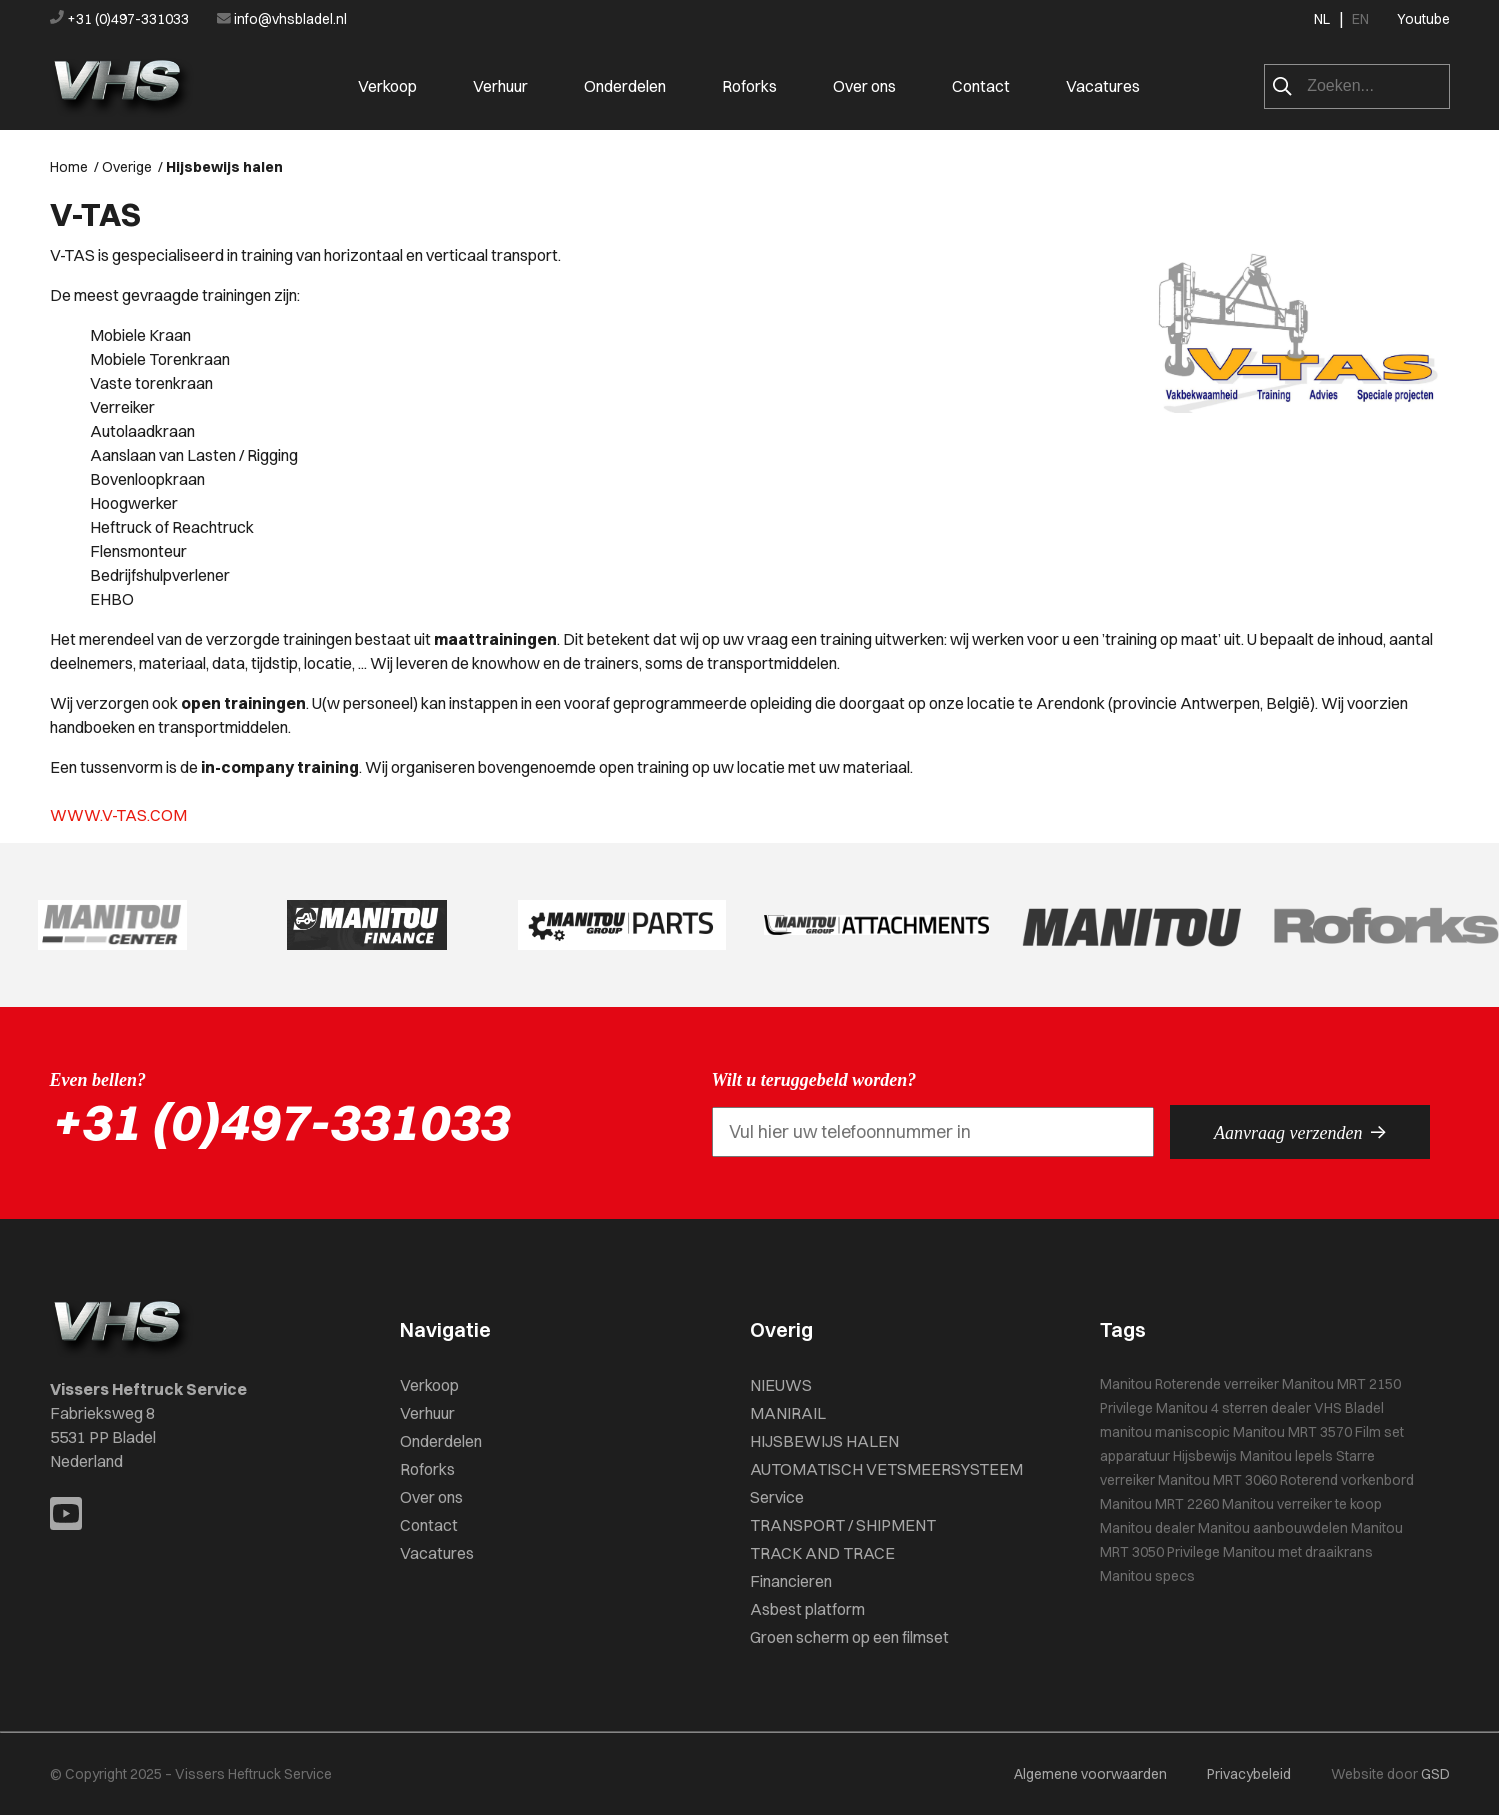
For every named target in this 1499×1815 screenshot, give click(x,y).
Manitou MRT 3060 (1217, 1480)
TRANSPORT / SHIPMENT (843, 1525)
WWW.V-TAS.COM (118, 815)
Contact (981, 86)
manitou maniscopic (1165, 1432)
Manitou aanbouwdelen (1273, 1528)
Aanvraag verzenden (1300, 1132)
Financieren (791, 1581)
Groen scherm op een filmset (849, 1637)
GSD (1435, 1774)
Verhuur (500, 86)
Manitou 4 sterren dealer (1233, 1408)
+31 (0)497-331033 (121, 19)
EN (1360, 19)
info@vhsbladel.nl (282, 19)
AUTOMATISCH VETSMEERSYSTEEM (886, 1469)
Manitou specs (1147, 1576)
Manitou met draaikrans (1298, 1552)
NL (1322, 19)
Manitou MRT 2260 (1159, 1504)
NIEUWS (781, 1385)
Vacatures (1103, 86)
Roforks (749, 86)
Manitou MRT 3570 (1292, 1432)
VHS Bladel (1349, 1408)
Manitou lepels (1286, 1456)
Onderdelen (625, 86)
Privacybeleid (1249, 1774)
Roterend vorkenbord (1347, 1480)
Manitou (1126, 1384)
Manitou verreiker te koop (1302, 1504)
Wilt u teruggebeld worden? (814, 1080)
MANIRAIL (788, 1413)
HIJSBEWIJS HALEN (824, 1441)
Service (777, 1497)
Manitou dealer (1147, 1528)
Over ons (864, 86)
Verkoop (387, 86)
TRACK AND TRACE (822, 1553)
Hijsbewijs (1205, 1456)
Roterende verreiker (1217, 1384)
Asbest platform (807, 1609)
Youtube (1423, 19)
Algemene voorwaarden (1090, 1774)
